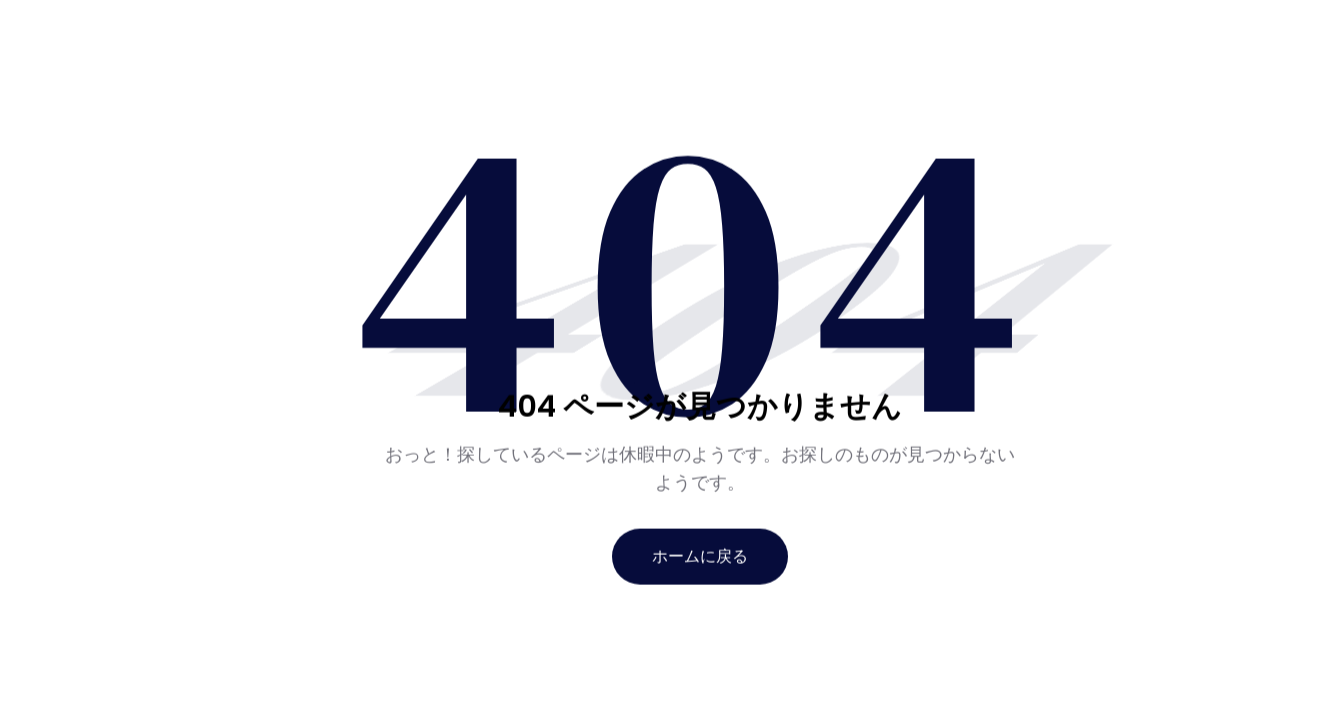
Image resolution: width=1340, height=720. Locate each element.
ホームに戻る (700, 555)
